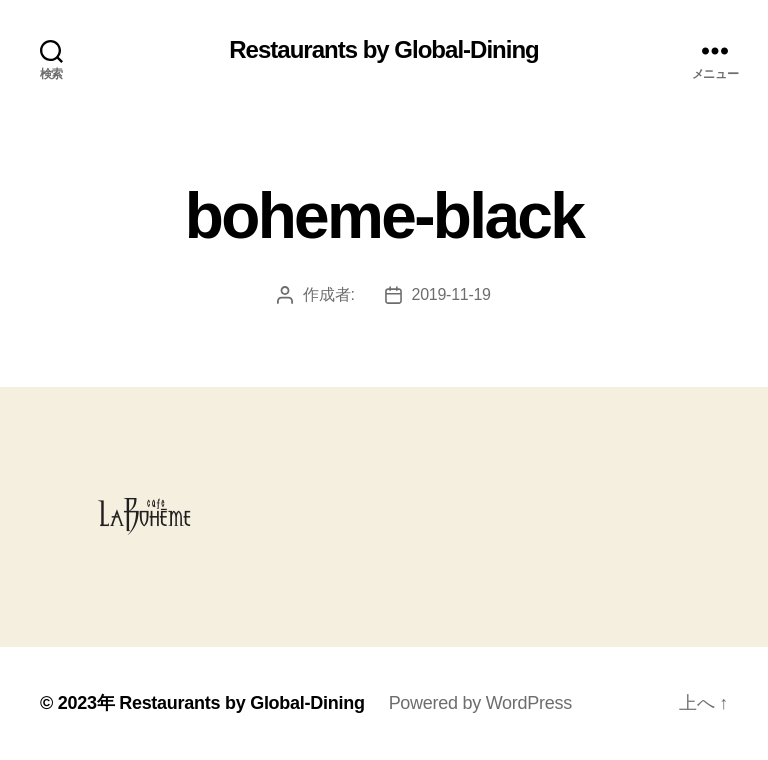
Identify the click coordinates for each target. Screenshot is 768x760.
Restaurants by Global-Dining (383, 50)
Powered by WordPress (480, 703)
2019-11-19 (451, 294)
